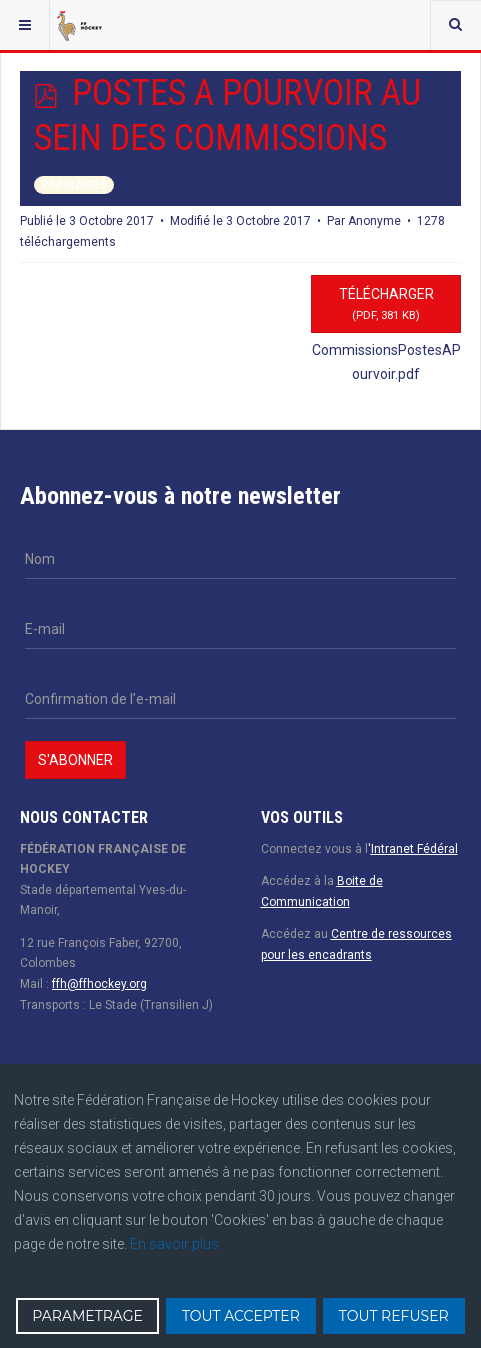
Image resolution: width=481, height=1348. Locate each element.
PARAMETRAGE (87, 1316)
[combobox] (455, 25)
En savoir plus (174, 1244)
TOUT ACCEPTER (241, 1316)
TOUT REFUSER (394, 1316)
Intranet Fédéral (414, 849)
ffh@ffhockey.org (99, 984)
